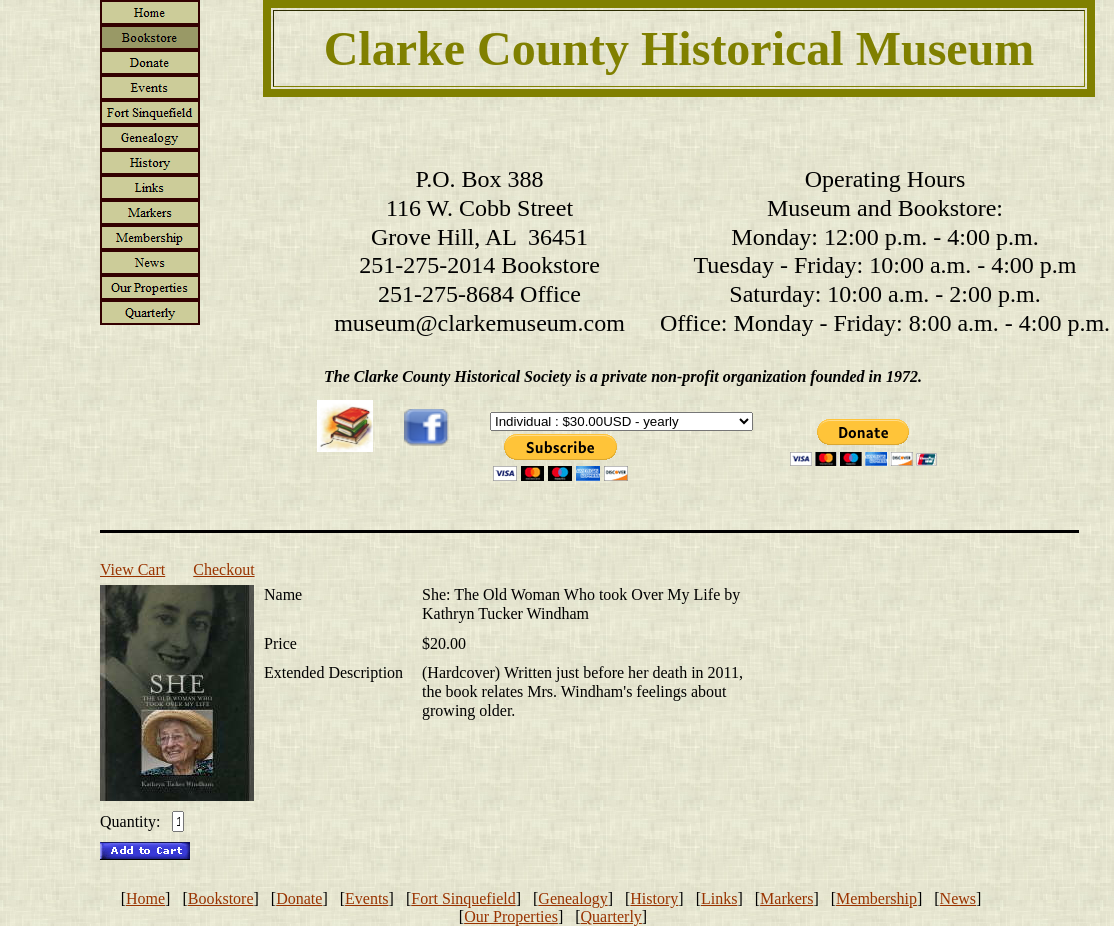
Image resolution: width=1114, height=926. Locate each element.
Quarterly (611, 916)
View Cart (132, 569)
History (654, 898)
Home (145, 898)
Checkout (223, 569)
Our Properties (511, 916)
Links (719, 898)
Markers (786, 898)
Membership (876, 898)
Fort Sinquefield (463, 898)
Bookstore (221, 898)
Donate (299, 898)
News (958, 898)
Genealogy (572, 898)
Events (367, 898)
